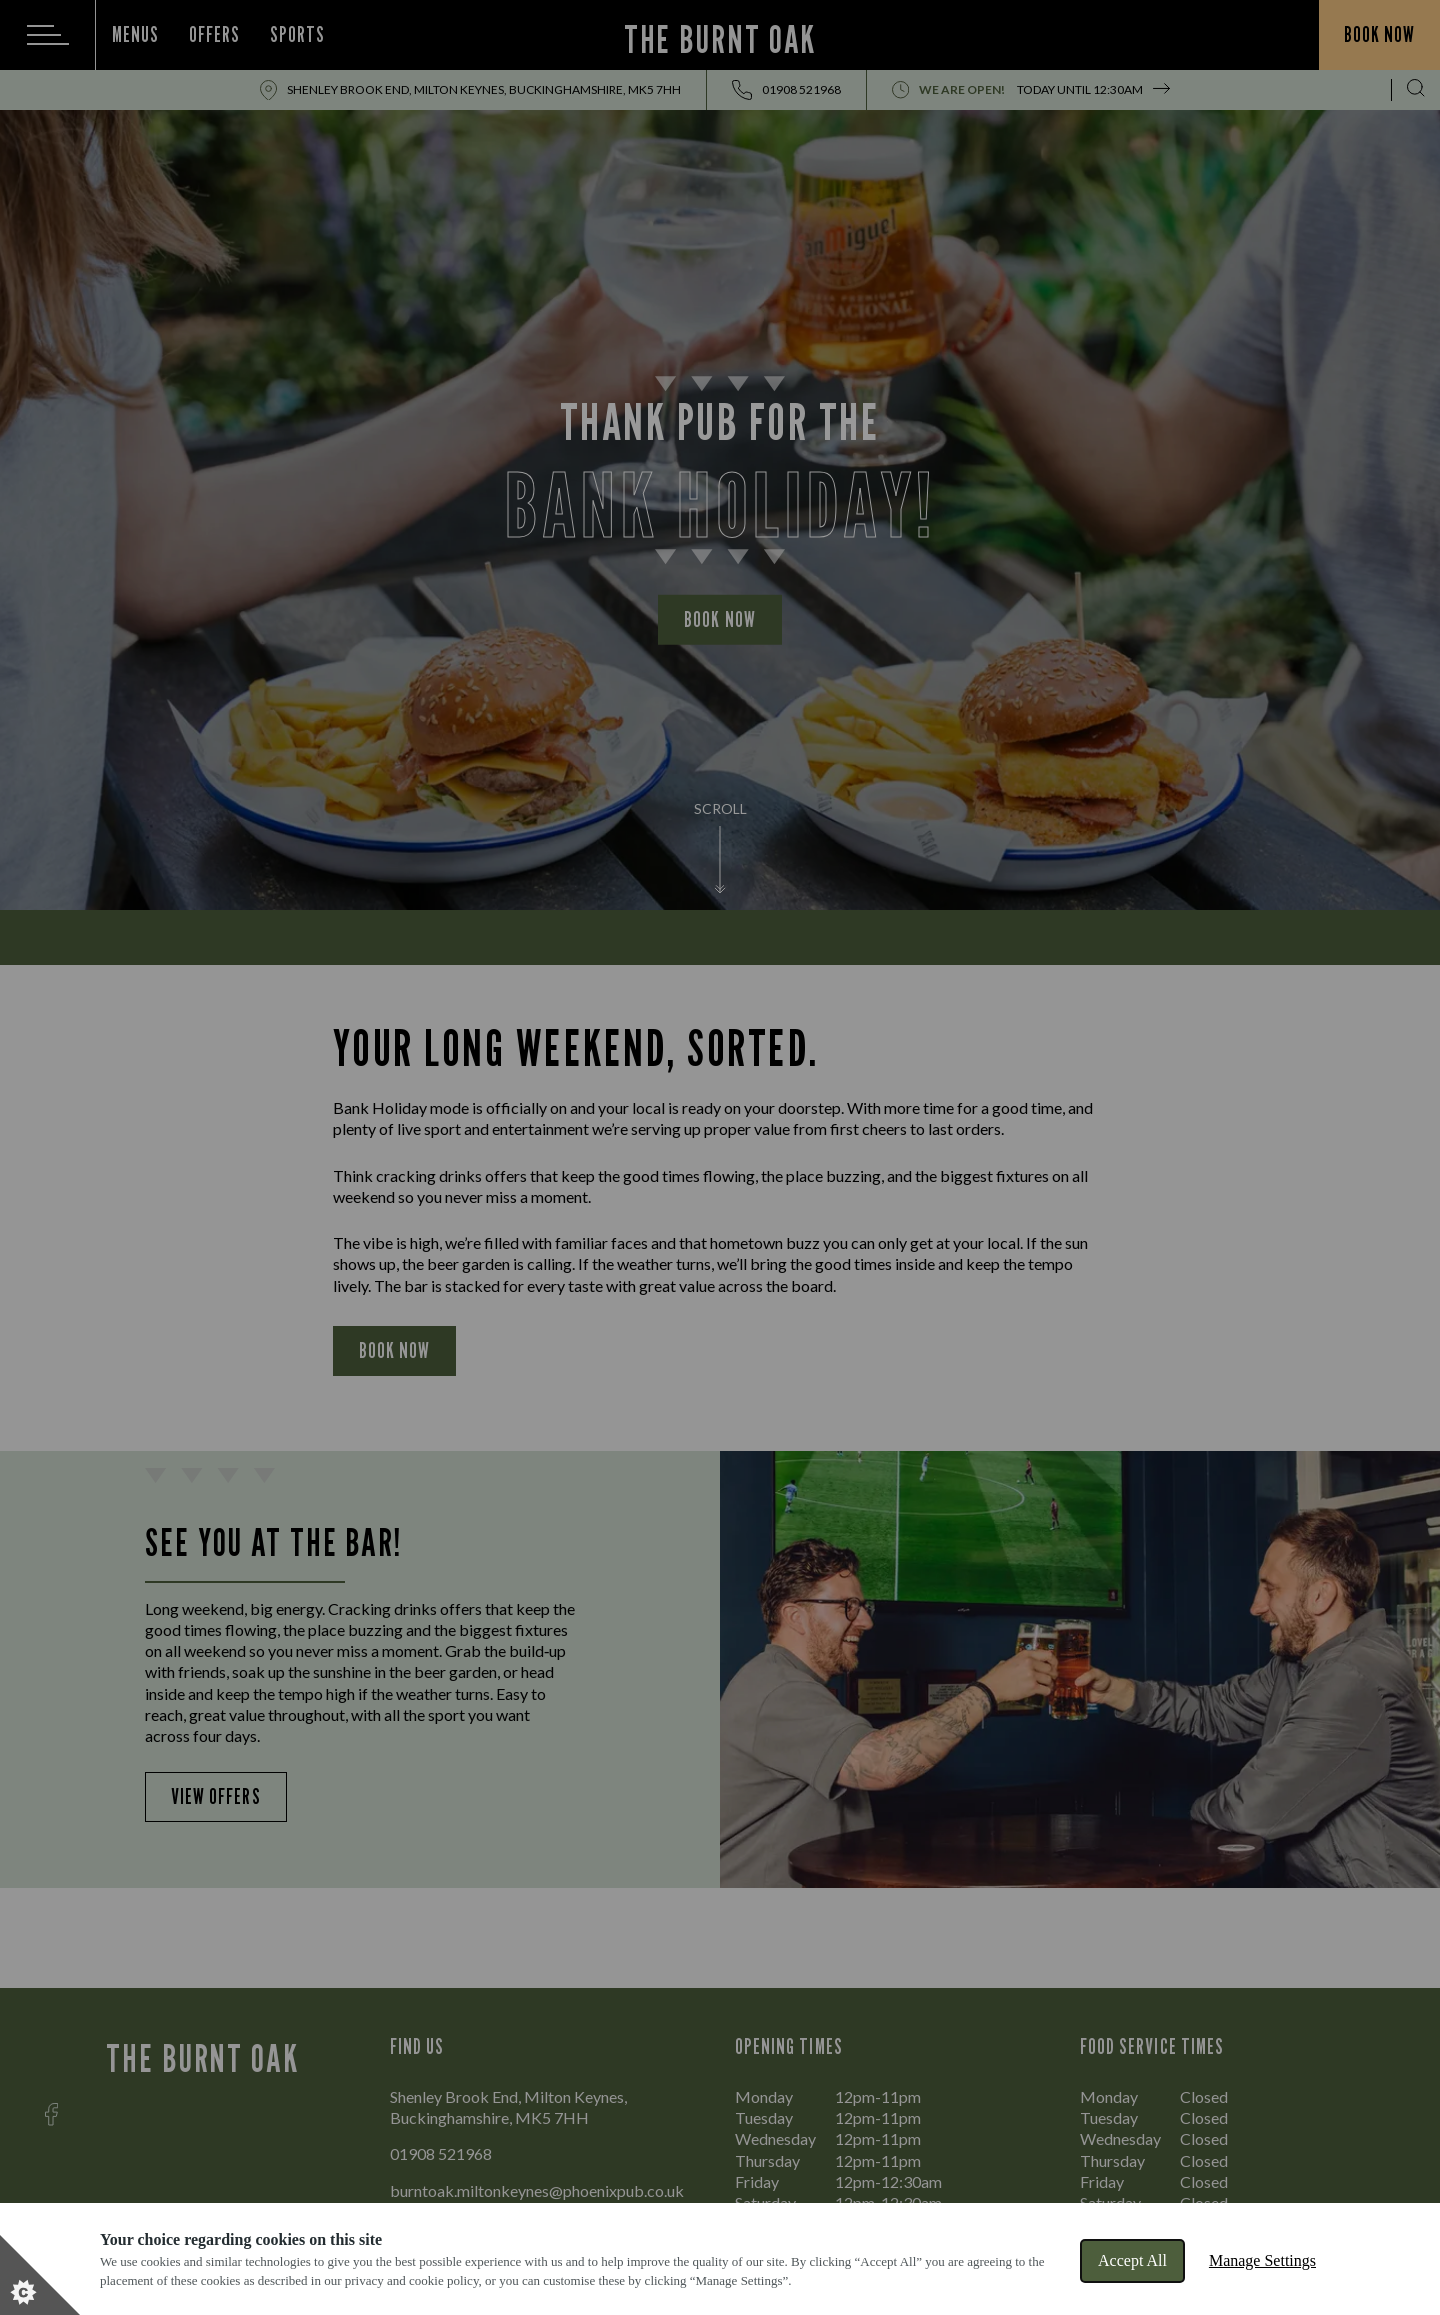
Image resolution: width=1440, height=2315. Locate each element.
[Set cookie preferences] (40, 2275)
